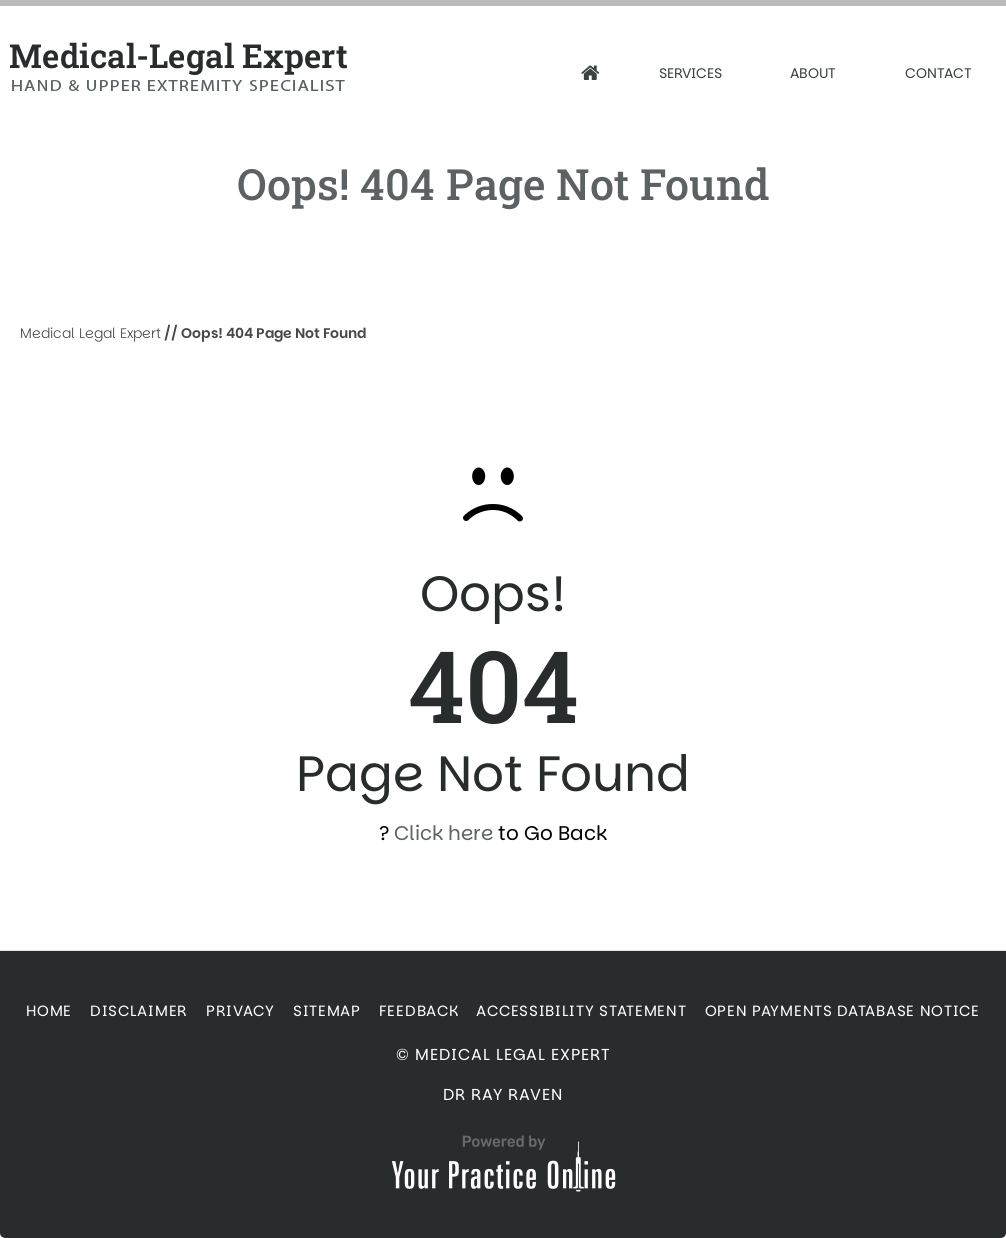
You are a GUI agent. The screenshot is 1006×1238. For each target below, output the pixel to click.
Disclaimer (139, 1010)
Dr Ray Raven (503, 1094)
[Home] (590, 73)
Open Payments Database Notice (842, 1010)
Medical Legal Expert (90, 333)
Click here (443, 833)
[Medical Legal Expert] (203, 66)
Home (49, 1010)
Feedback (419, 1010)
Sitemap (327, 1010)
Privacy (240, 1010)
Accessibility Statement (581, 1010)
